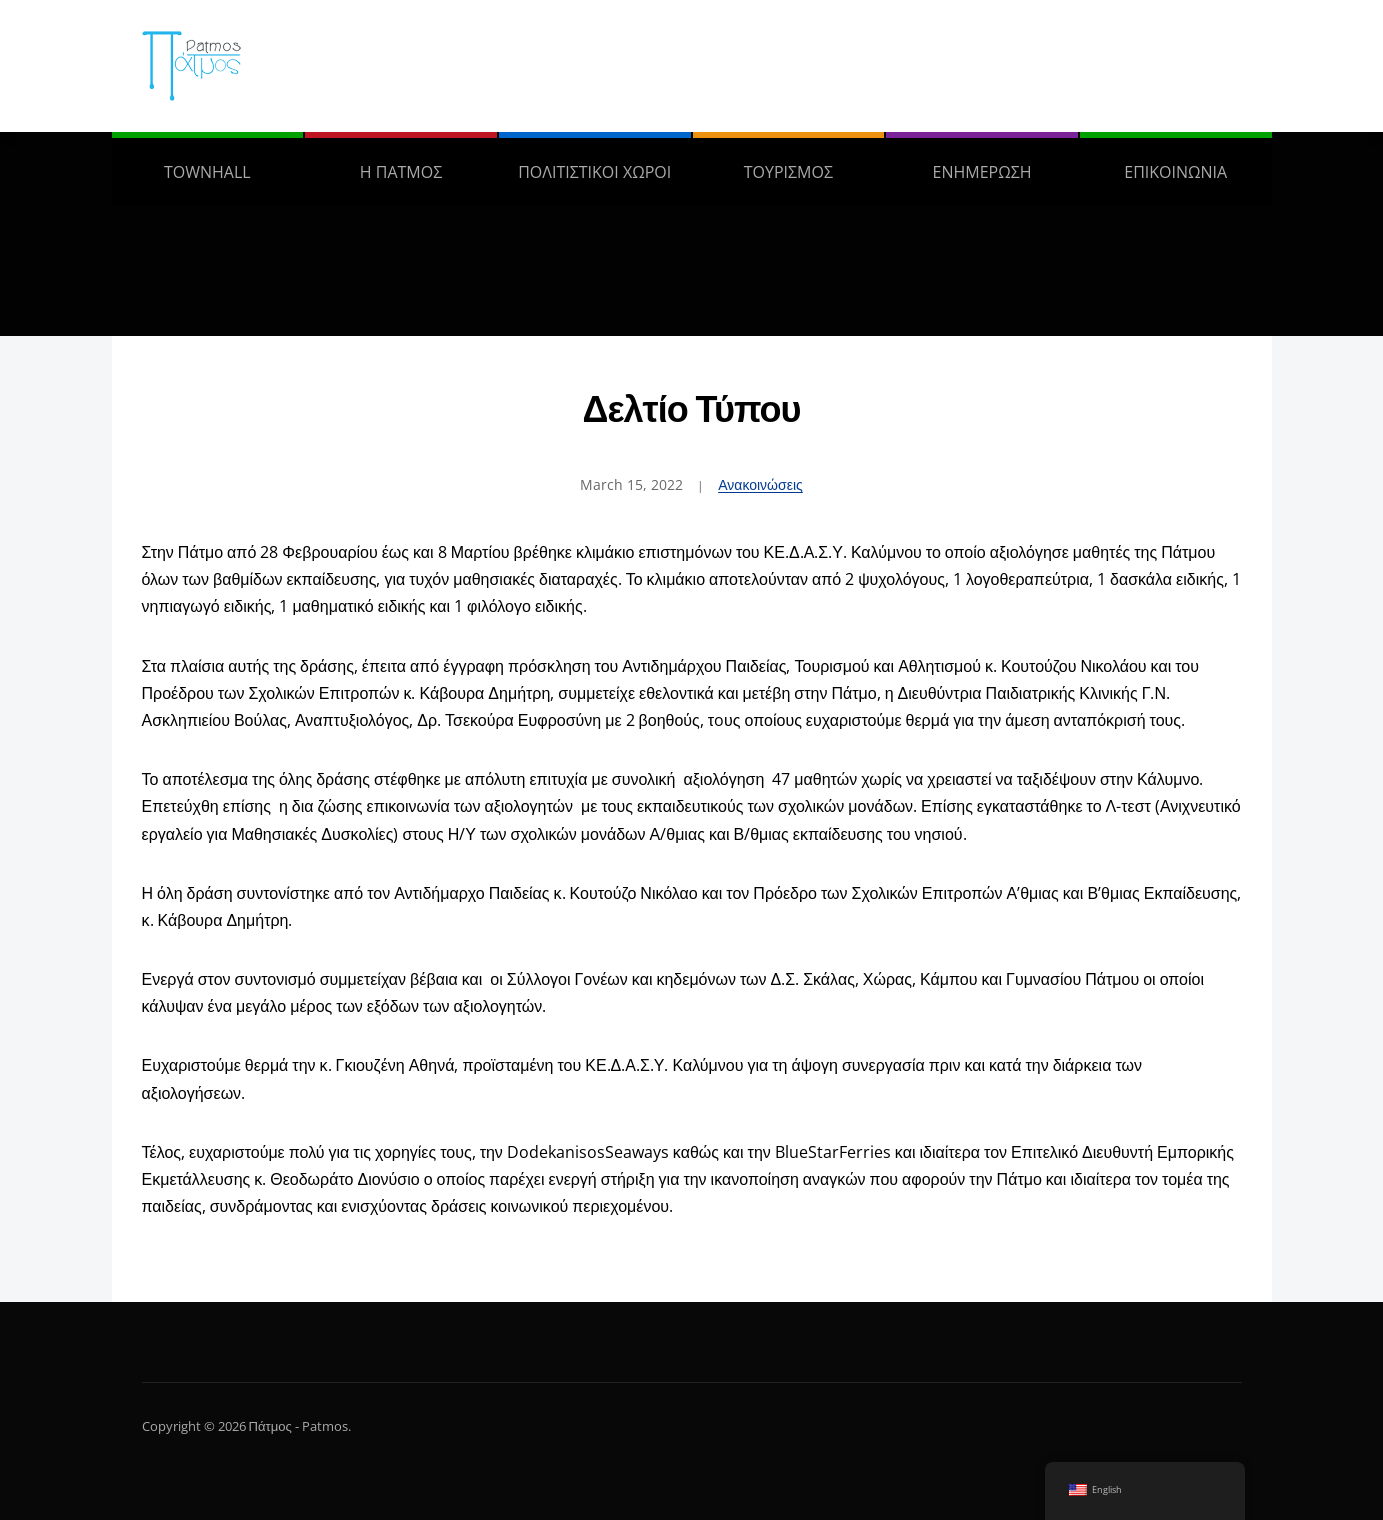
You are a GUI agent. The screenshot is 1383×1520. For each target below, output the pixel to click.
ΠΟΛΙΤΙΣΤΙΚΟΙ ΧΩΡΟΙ (594, 172)
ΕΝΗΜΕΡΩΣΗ (982, 172)
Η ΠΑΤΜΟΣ (401, 172)
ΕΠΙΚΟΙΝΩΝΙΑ (1175, 172)
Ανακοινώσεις (760, 484)
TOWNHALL (207, 172)
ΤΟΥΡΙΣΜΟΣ (788, 172)
